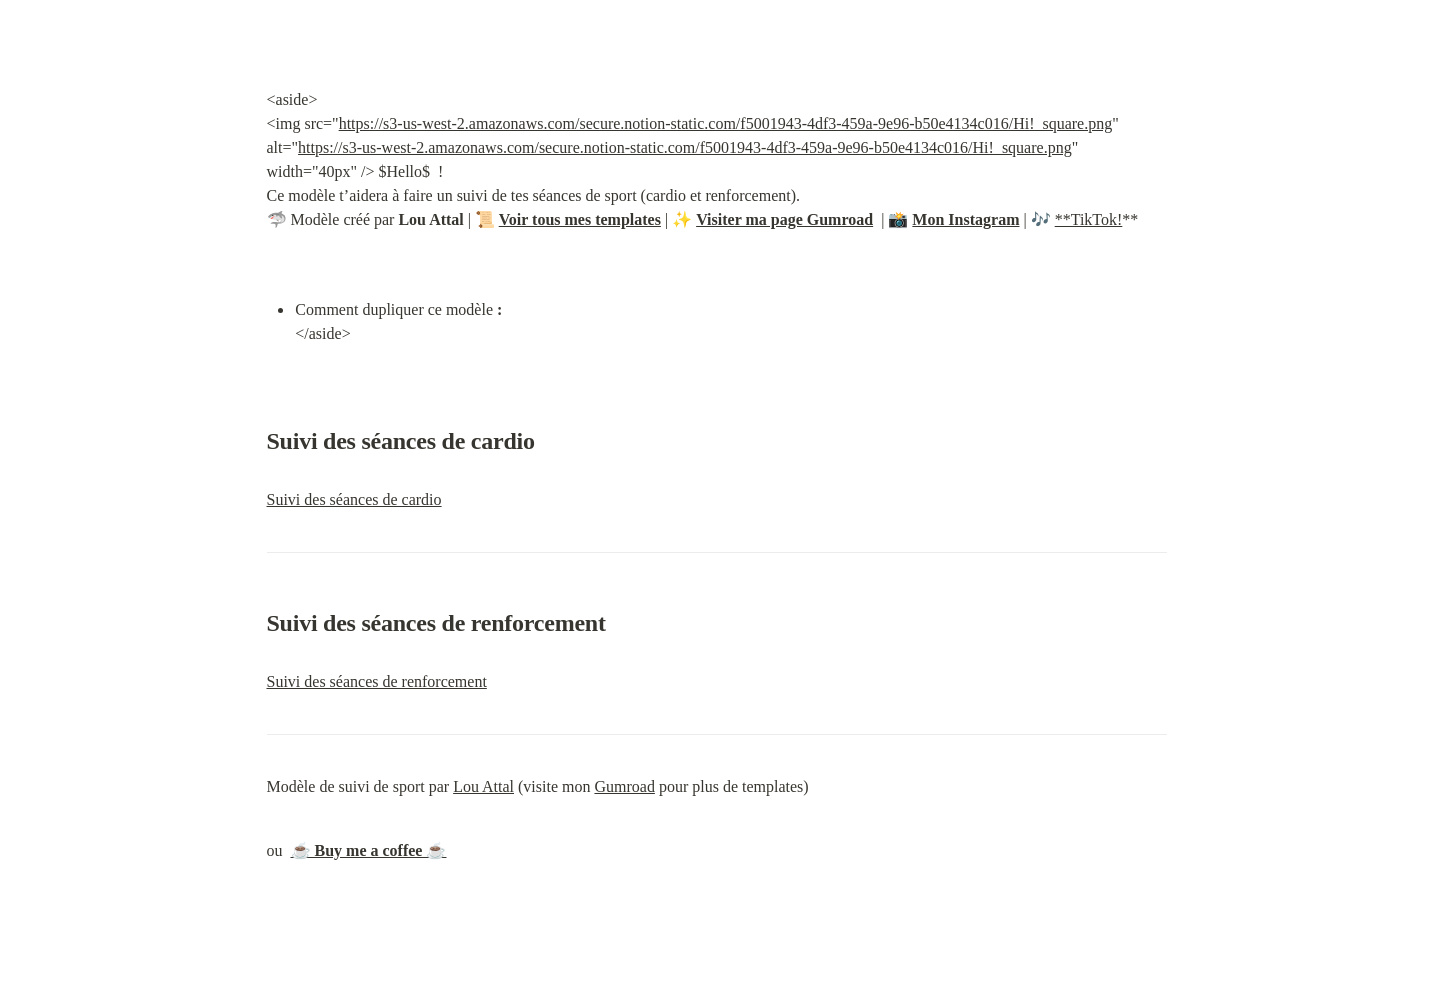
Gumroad (624, 786)
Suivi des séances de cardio (354, 499)
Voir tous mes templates (580, 219)
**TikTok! (1089, 219)
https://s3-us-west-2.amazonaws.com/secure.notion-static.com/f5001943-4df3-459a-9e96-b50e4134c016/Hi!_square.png (726, 123)
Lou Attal (483, 786)
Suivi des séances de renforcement (377, 681)
